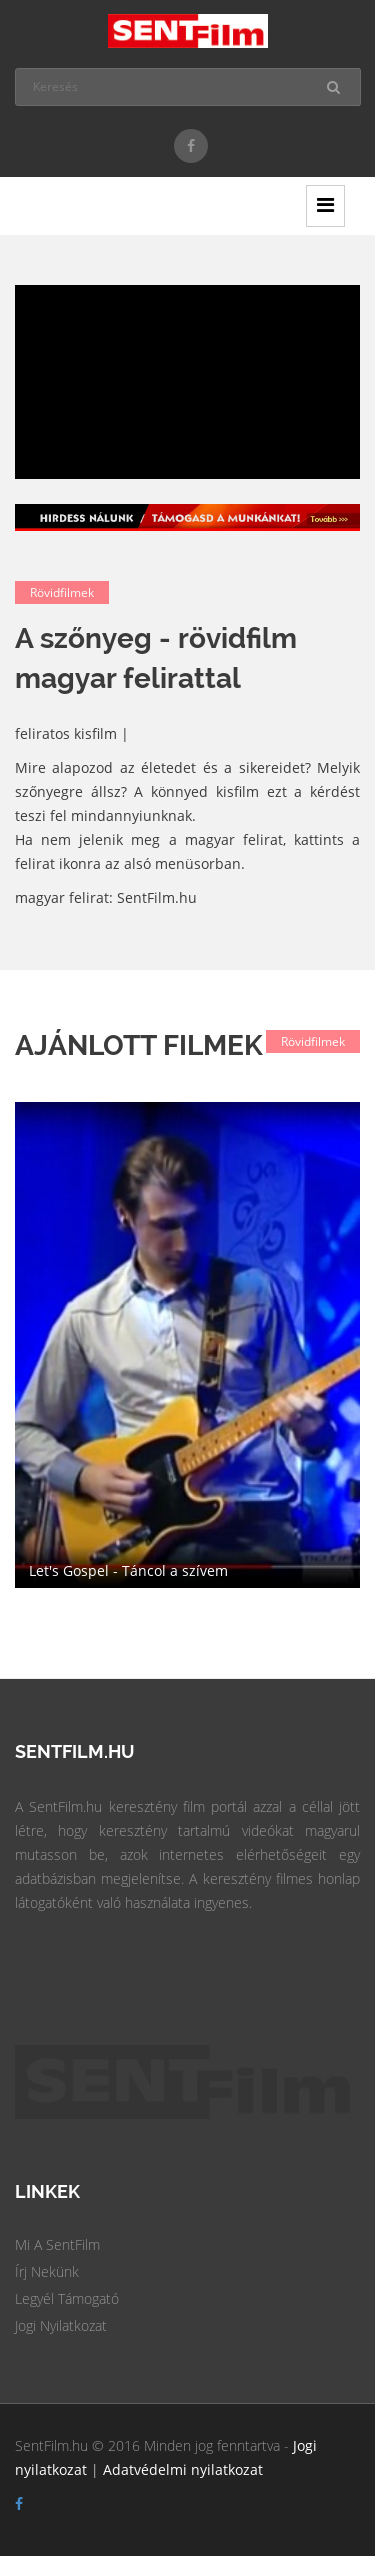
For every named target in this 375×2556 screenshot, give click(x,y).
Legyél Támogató (67, 2298)
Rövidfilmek (62, 592)
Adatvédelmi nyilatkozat (183, 2469)
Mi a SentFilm (57, 2244)
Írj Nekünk (47, 2271)
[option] (187, 1345)
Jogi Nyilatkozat (61, 2325)
